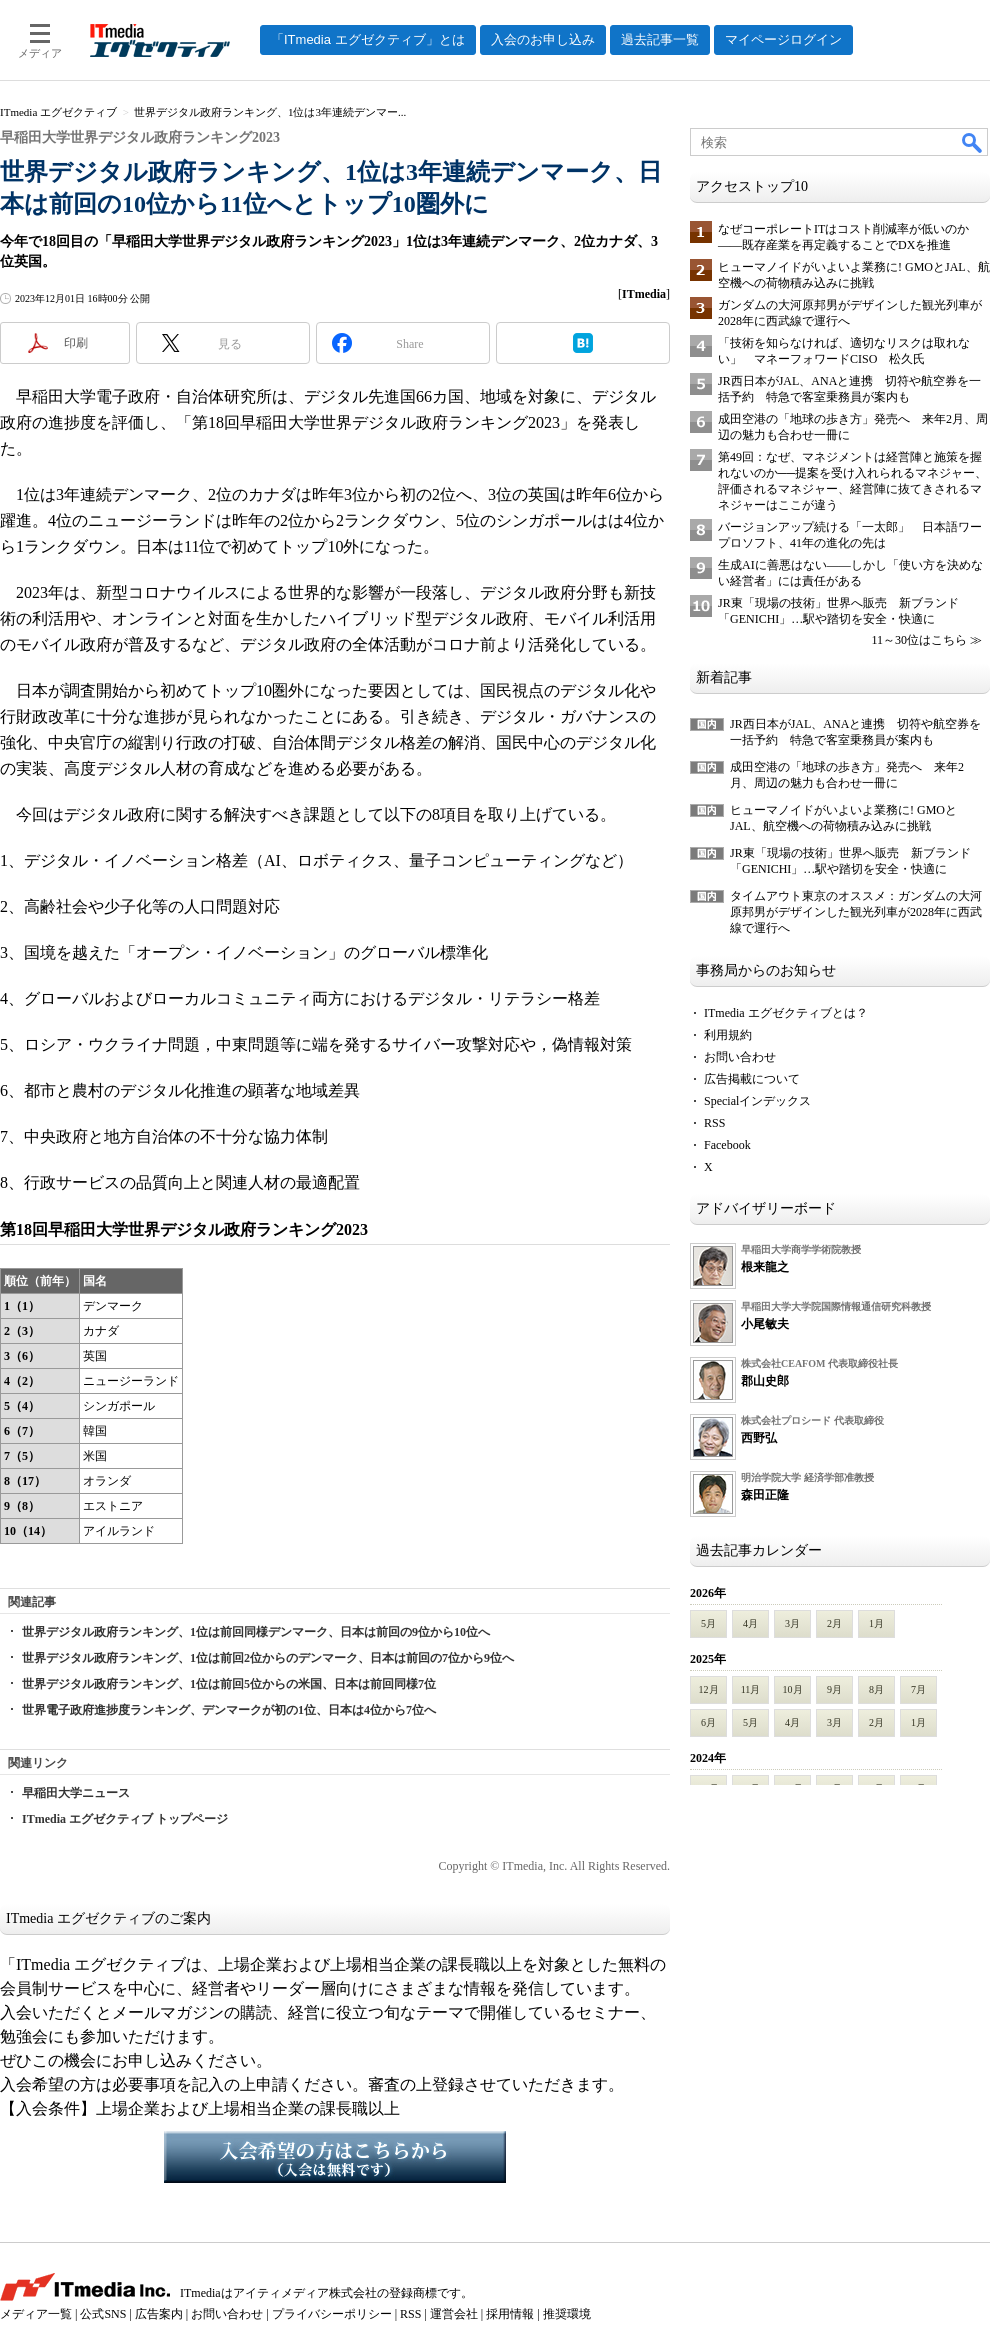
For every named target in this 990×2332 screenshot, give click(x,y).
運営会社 (454, 2314)
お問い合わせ (740, 1057)
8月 (876, 1689)
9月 (834, 1689)
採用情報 (510, 2314)
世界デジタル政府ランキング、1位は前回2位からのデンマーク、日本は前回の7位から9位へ (268, 1658)
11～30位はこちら (919, 640)
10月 (793, 1689)
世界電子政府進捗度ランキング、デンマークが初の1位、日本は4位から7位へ (229, 1710)
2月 (834, 1623)
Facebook (727, 1145)
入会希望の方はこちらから (335, 2157)
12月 (709, 1689)
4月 (750, 1623)
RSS (714, 1123)
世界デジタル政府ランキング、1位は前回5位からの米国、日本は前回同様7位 (229, 1684)
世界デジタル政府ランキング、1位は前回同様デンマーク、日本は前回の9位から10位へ (256, 1632)
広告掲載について (752, 1079)
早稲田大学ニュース (76, 1793)
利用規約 (728, 1035)
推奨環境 (567, 2314)
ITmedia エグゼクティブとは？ (786, 1013)
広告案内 (159, 2314)
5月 (708, 1623)
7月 (918, 1689)
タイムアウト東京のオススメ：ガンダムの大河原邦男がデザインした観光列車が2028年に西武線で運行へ (856, 912)
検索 (973, 142)
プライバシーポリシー (332, 2314)
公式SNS (103, 2314)
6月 (708, 1722)
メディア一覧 (36, 2314)
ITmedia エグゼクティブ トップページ (125, 1819)
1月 (876, 1623)
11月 (751, 1689)
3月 (792, 1623)
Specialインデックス (757, 1101)
